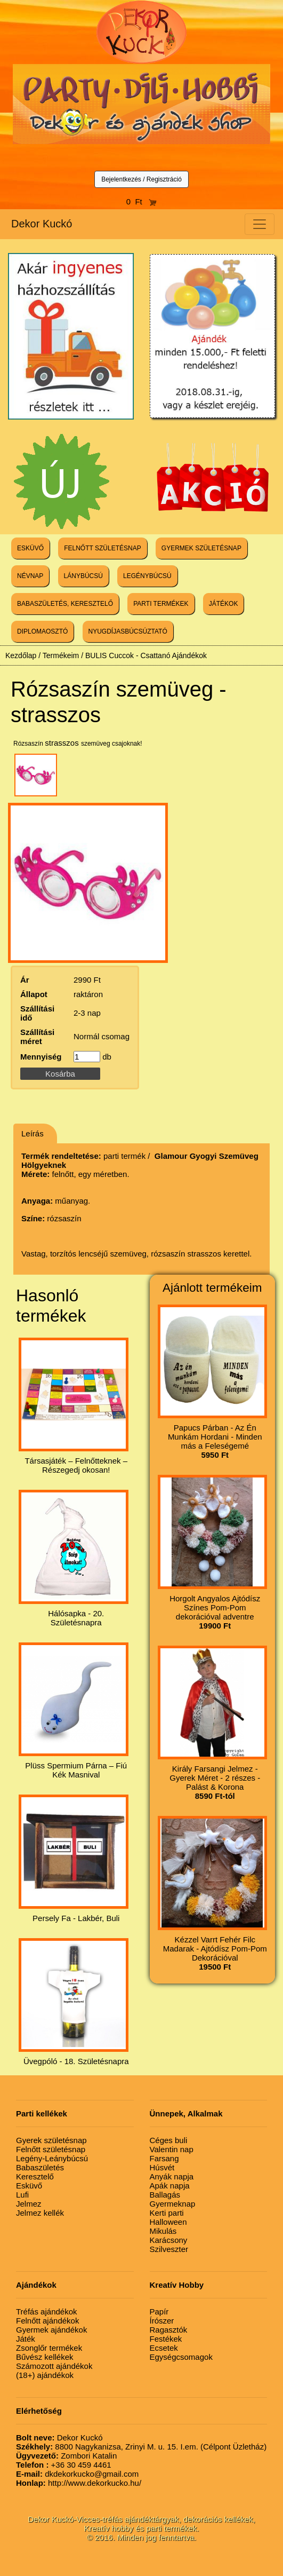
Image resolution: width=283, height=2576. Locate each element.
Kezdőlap (20, 655)
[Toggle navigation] (259, 224)
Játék (25, 2338)
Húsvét (162, 2167)
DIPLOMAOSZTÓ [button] (42, 631)
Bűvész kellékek (45, 2356)
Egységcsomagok (181, 2356)
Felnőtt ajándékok (47, 2320)
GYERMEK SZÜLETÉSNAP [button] (201, 548)
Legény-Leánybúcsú (52, 2158)
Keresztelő (35, 2176)
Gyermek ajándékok (51, 2329)
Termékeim (61, 655)
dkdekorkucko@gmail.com (77, 2473)
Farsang (164, 2158)
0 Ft (141, 201)
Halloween (168, 2221)
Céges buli (169, 2140)
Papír (159, 2311)
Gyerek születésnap (51, 2140)
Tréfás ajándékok (46, 2311)
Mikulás (163, 2230)
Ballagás (165, 2194)
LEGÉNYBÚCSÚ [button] (147, 576)
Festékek (166, 2338)
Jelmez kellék (40, 2212)
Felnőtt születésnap (50, 2149)
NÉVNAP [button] (30, 576)
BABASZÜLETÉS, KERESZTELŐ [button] (65, 603)
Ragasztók (169, 2329)
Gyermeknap (173, 2203)
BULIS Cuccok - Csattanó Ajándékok (146, 655)
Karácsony (169, 2240)
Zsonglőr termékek (49, 2347)
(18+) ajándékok (45, 2375)
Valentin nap (171, 2149)
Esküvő (29, 2185)
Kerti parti (167, 2212)
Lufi (22, 2194)
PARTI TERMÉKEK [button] (160, 603)
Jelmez (29, 2203)
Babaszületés (40, 2167)
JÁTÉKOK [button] (223, 603)
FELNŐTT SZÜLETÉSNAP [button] (102, 548)
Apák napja (170, 2185)
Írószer (162, 2320)
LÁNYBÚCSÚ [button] (83, 576)
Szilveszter (169, 2249)
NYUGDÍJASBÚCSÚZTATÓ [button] (127, 631)
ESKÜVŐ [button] (30, 548)
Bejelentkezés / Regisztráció (141, 179)
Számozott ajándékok (54, 2365)
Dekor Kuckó (41, 224)
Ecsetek (164, 2347)
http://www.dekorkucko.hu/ (78, 2482)
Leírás (32, 1133)
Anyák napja (172, 2176)
